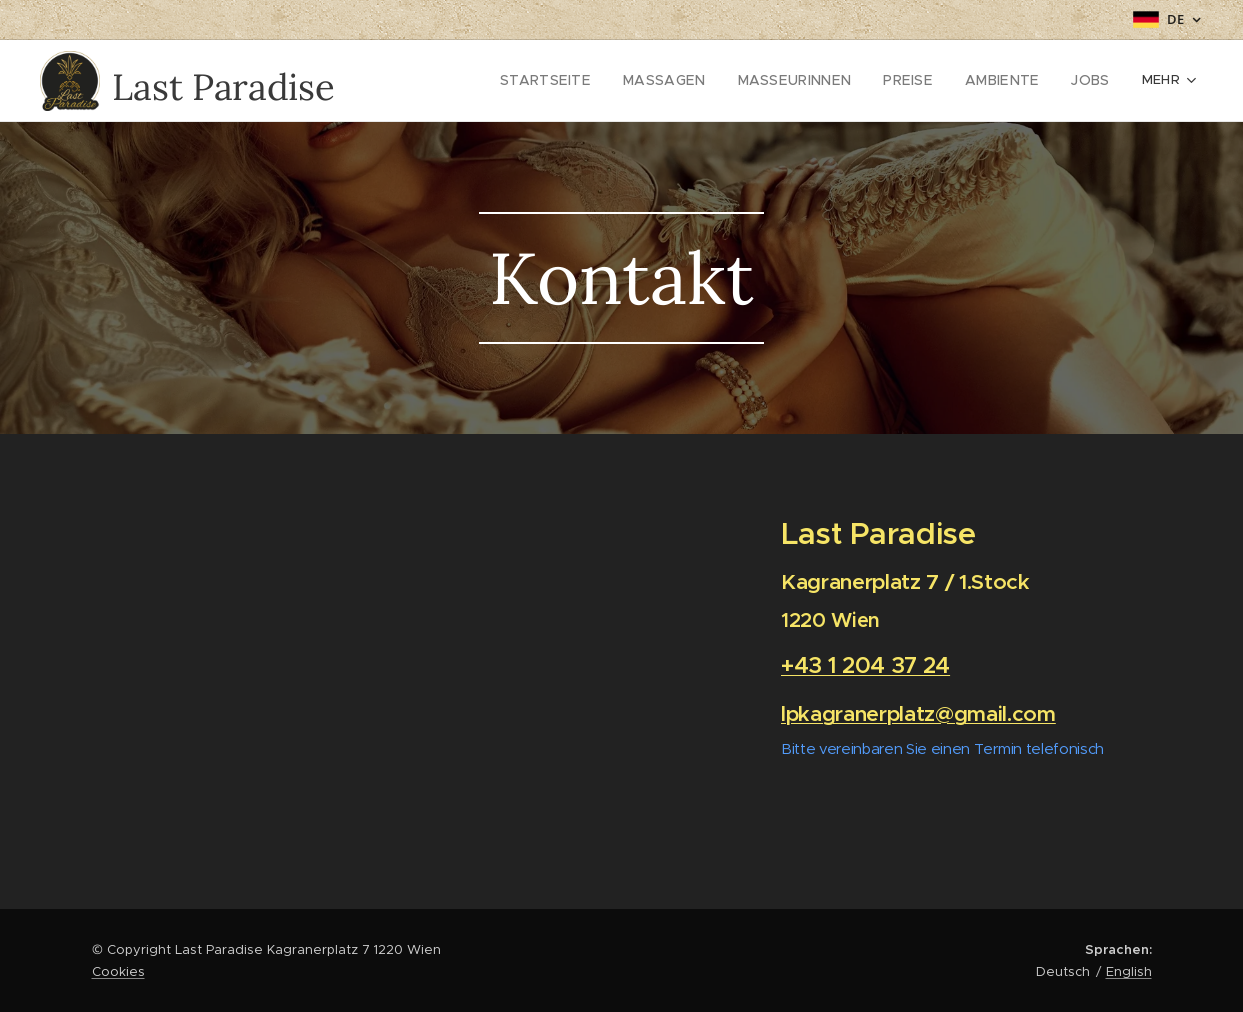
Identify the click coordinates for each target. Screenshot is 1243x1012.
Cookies (118, 971)
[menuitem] (482, 81)
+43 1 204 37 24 (865, 665)
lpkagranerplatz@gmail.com (918, 713)
